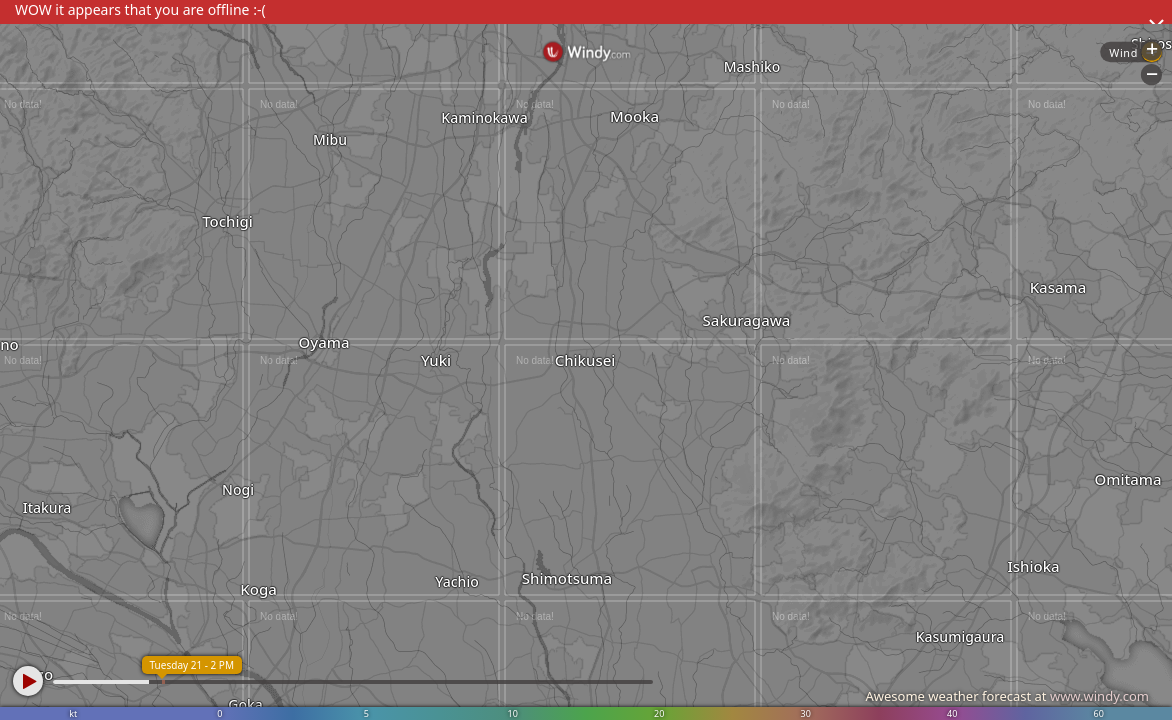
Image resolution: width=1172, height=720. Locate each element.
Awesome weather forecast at (1007, 696)
